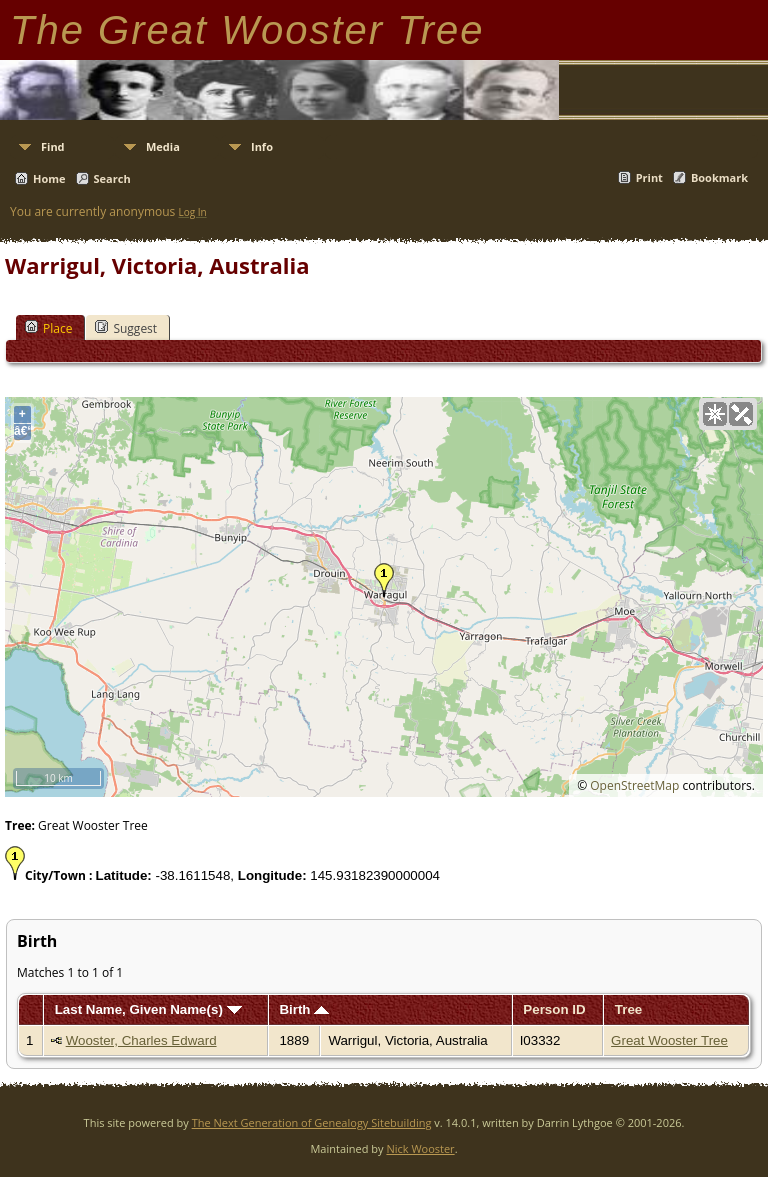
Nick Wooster (420, 1148)
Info (262, 146)
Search (112, 178)
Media (163, 146)
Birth (304, 1009)
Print (649, 177)
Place (48, 328)
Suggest (126, 328)
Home (49, 178)
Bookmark (719, 177)
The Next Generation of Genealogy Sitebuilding (312, 1122)
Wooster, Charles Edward (141, 1040)
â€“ (22, 431)
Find (53, 146)
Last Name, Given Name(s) (148, 1009)
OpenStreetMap (634, 785)
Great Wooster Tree (669, 1040)
